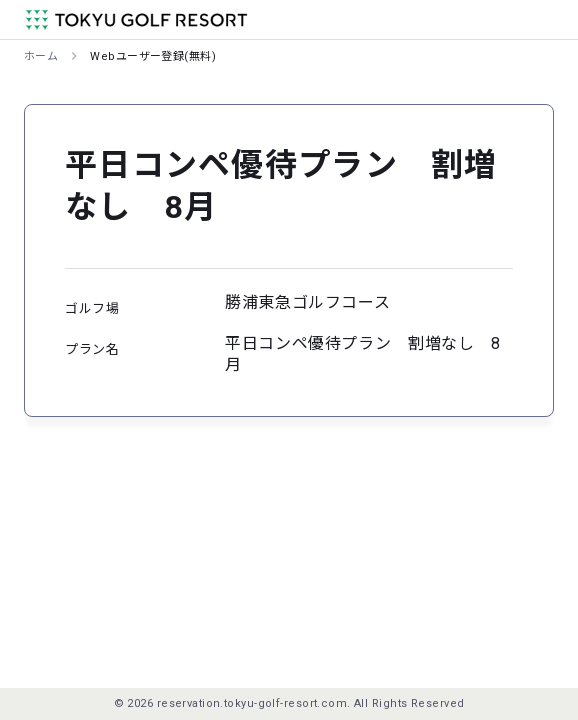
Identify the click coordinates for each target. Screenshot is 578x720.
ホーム (41, 56)
